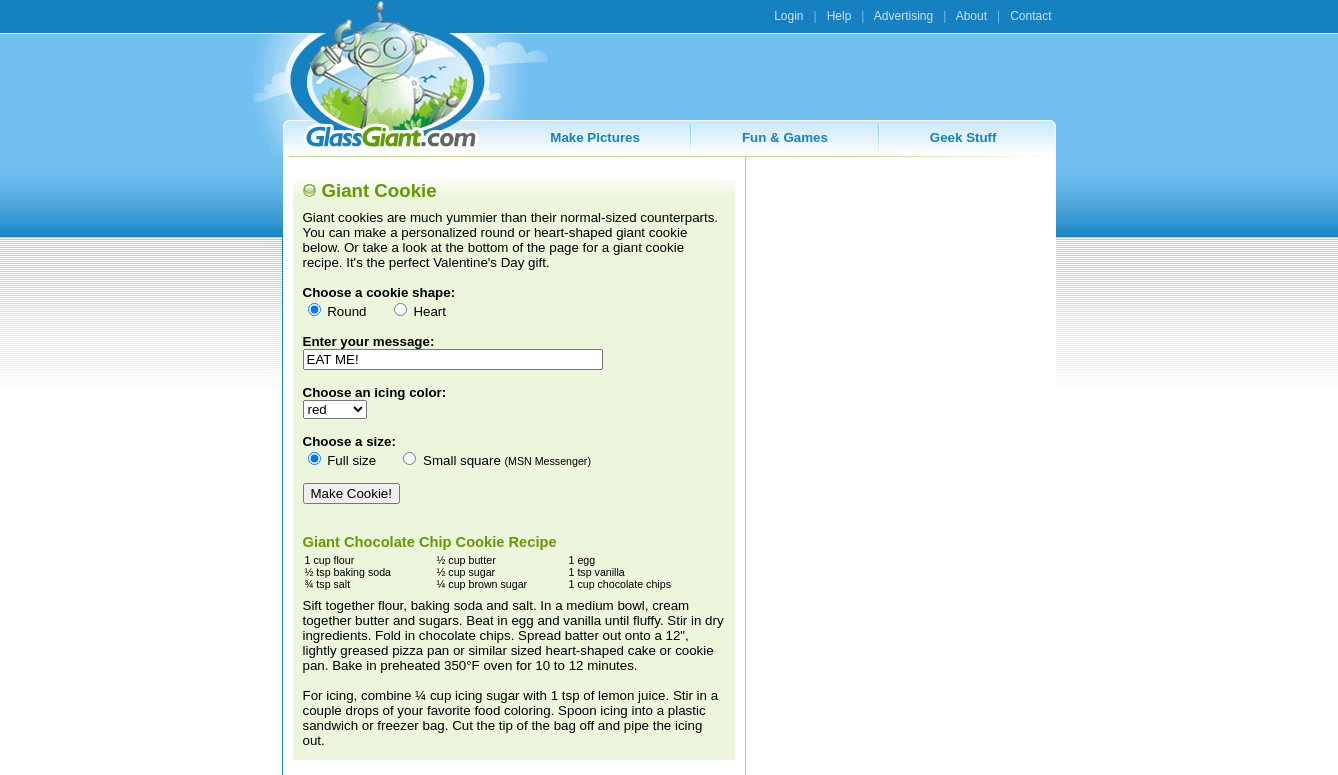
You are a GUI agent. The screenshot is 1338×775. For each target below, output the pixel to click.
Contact (1030, 16)
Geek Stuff (963, 137)
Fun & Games (785, 137)
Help (839, 16)
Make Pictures (595, 137)
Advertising (903, 16)
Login (788, 16)
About (971, 16)
